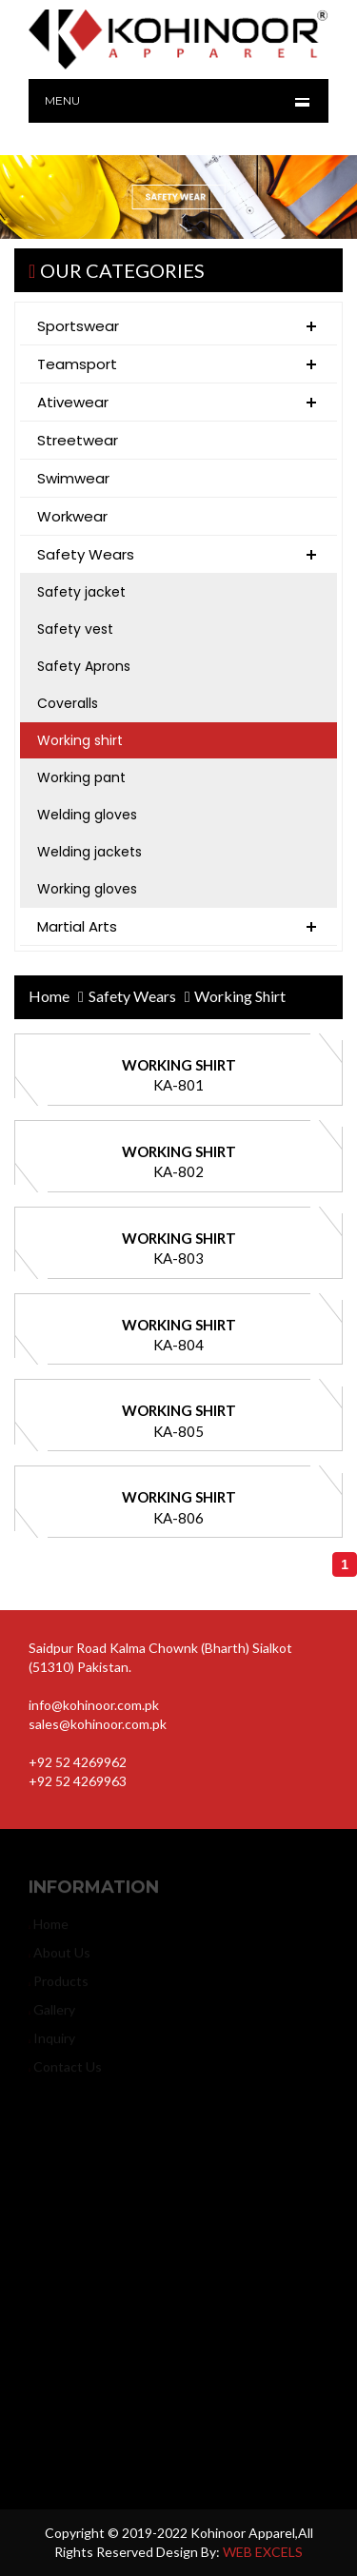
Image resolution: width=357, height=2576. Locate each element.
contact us (65, 2071)
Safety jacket (81, 591)
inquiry (52, 2043)
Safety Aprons (83, 666)
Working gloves (87, 888)
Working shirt (80, 740)
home (49, 996)
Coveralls (67, 703)
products (59, 1985)
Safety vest (75, 629)
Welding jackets (89, 851)
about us (59, 1957)
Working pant (81, 777)
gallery (52, 2014)
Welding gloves (87, 814)
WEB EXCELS (263, 2552)
